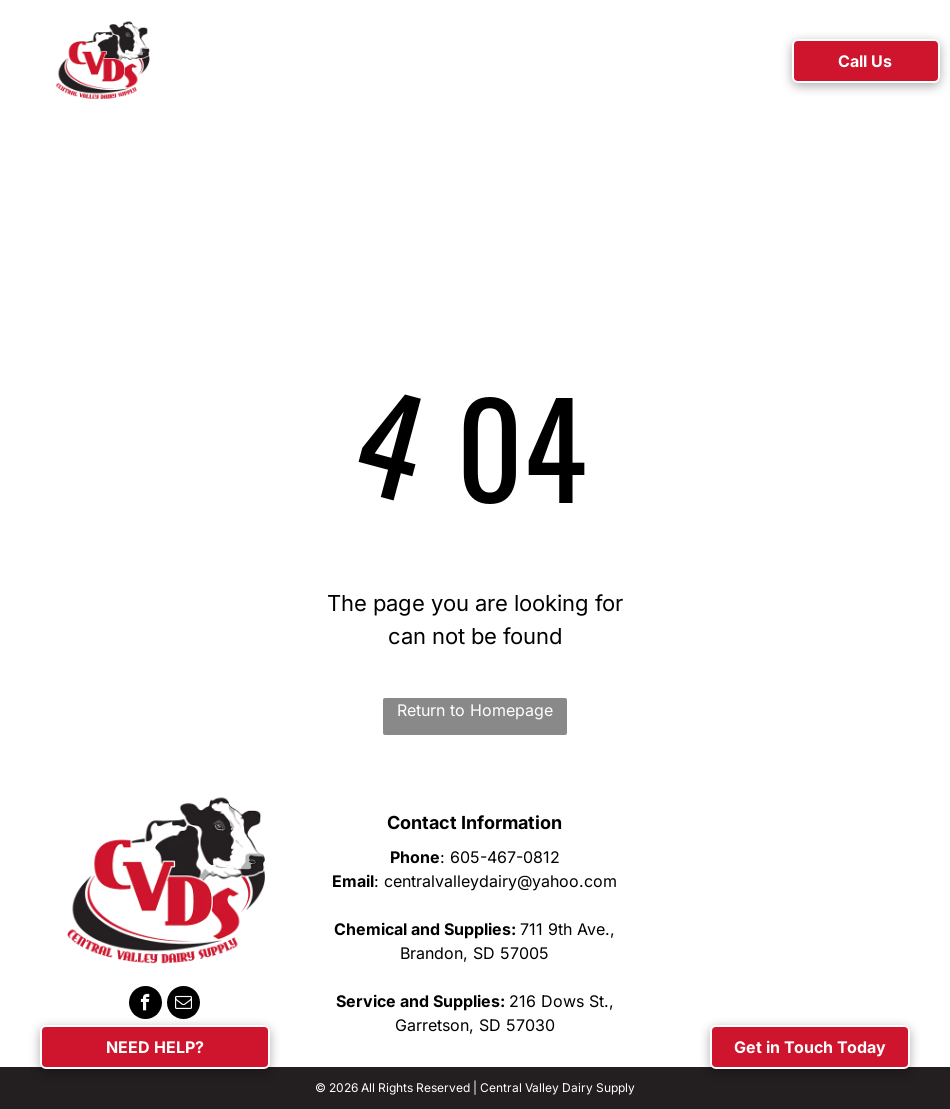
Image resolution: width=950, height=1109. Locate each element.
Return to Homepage (475, 710)
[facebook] (145, 1005)
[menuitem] (238, 64)
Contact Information (474, 822)
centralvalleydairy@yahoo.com (500, 881)
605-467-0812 (505, 857)
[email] (183, 1005)
